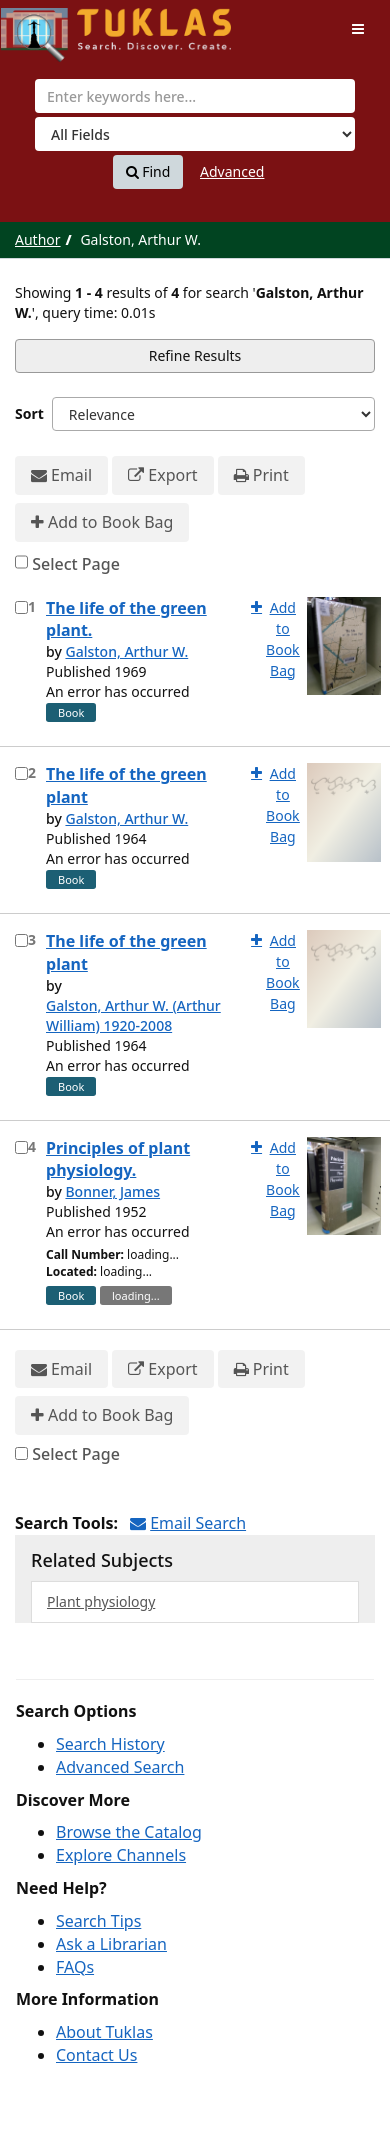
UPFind (50, 25)
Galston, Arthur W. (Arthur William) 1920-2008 (133, 1015)
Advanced (232, 171)
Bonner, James (112, 1191)
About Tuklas (104, 2032)
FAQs (75, 1967)
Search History (110, 1744)
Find (148, 172)
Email (61, 475)
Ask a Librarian (111, 1944)
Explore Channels (121, 1855)
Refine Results (195, 355)
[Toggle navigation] (358, 29)
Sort (29, 413)
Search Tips (98, 1921)
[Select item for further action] (21, 607)
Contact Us (96, 2055)
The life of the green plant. (126, 619)
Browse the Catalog (129, 1832)
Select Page (76, 564)
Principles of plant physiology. (118, 1159)
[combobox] (195, 96)
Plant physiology (101, 1601)
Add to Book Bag (102, 522)
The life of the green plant (126, 785)
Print (261, 475)
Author (38, 239)
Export (162, 475)
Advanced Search (120, 1767)
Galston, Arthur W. (126, 651)
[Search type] (195, 134)
